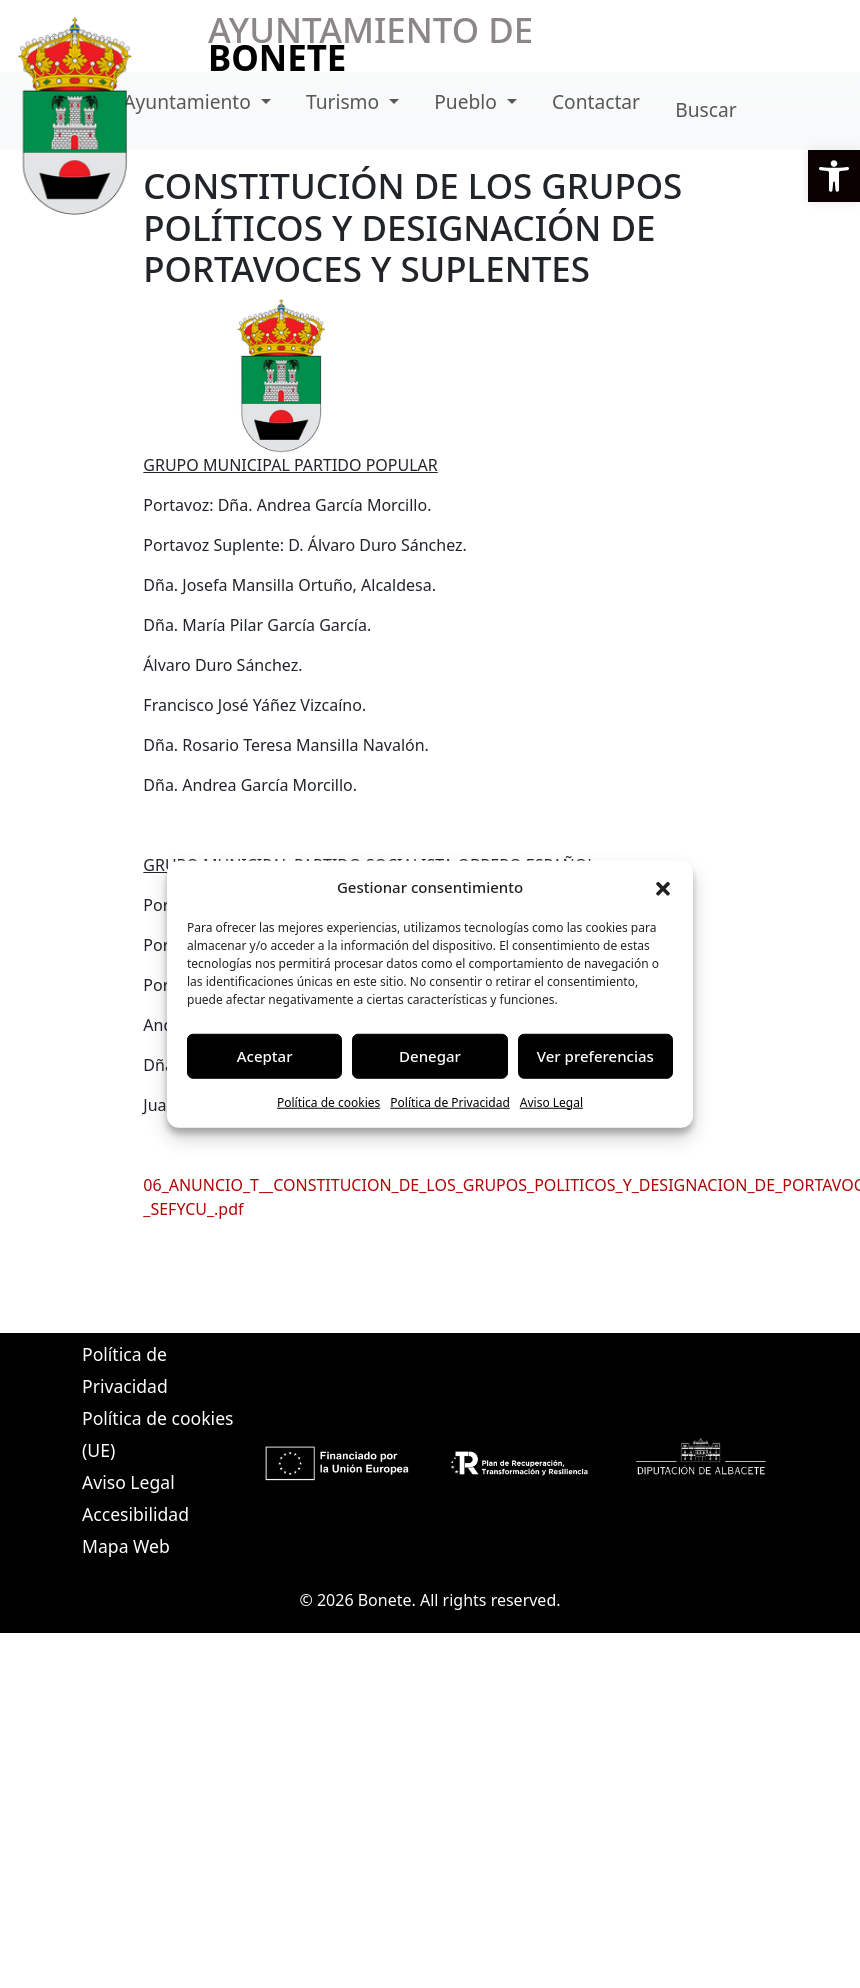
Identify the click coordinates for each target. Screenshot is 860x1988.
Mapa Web (126, 1546)
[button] (834, 176)
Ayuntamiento (189, 101)
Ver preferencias (595, 1056)
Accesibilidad (135, 1514)
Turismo (345, 101)
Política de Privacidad (450, 1101)
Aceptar (265, 1056)
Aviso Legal (551, 1101)
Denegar (430, 1056)
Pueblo (468, 101)
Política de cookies (328, 1101)
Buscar (705, 109)
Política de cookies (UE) (157, 1434)
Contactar (596, 101)
